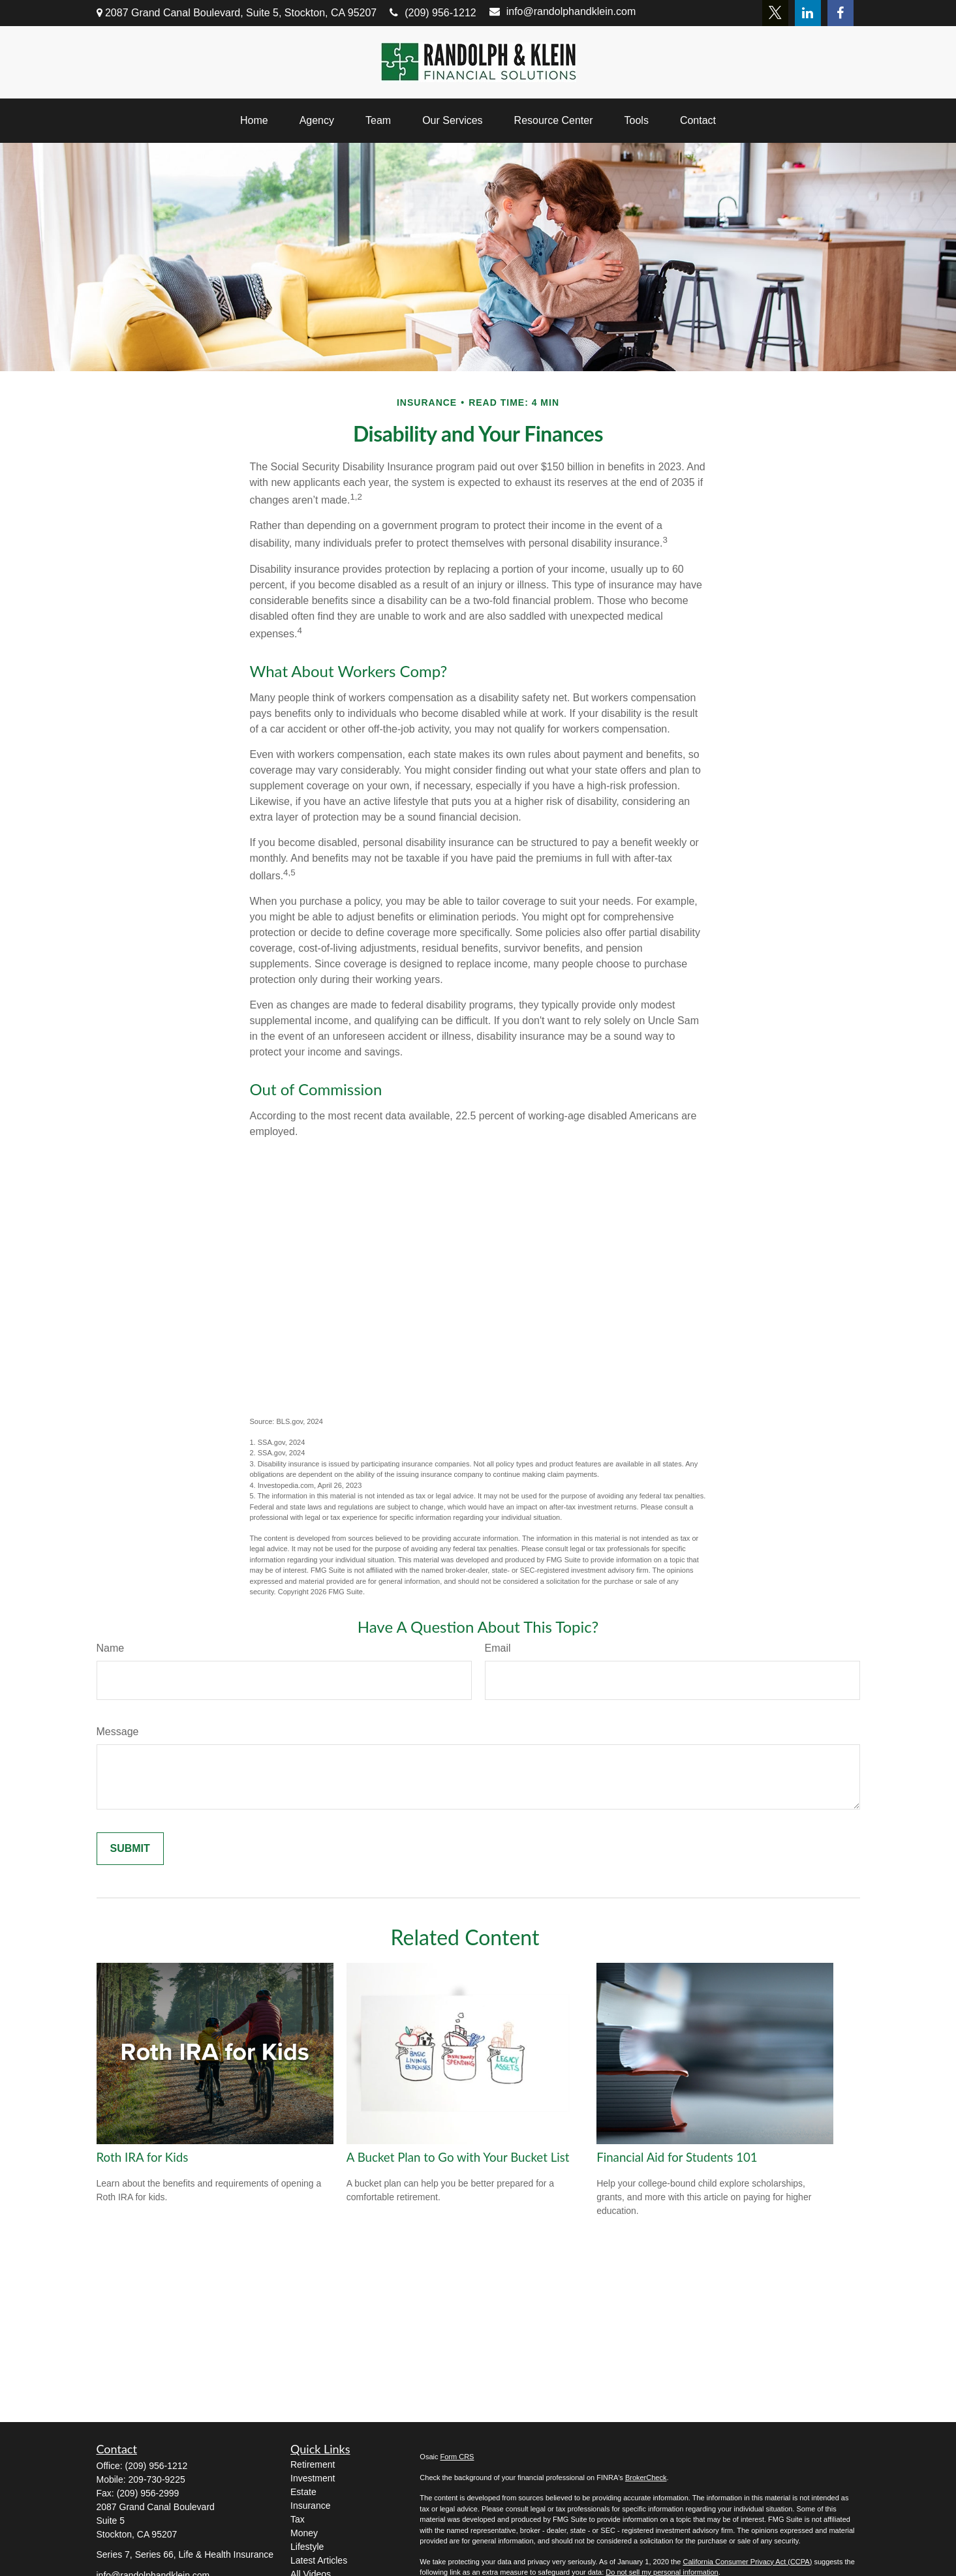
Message (118, 1731)
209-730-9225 (157, 2479)
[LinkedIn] (808, 13)
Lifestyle (307, 2546)
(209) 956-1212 (433, 12)
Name (111, 1648)
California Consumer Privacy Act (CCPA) (747, 2562)
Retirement (312, 2464)
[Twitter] (775, 13)
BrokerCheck (646, 2477)
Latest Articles (318, 2560)
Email (498, 1648)
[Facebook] (840, 13)
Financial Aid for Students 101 (677, 2157)
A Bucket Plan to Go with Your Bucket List (458, 2157)
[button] (254, 121)
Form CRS (457, 2457)
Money (304, 2533)
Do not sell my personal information (662, 2572)
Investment (312, 2478)
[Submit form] (130, 1848)
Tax (297, 2519)
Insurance (310, 2505)
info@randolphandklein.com (562, 11)
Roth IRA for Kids (143, 2157)
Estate (303, 2492)
